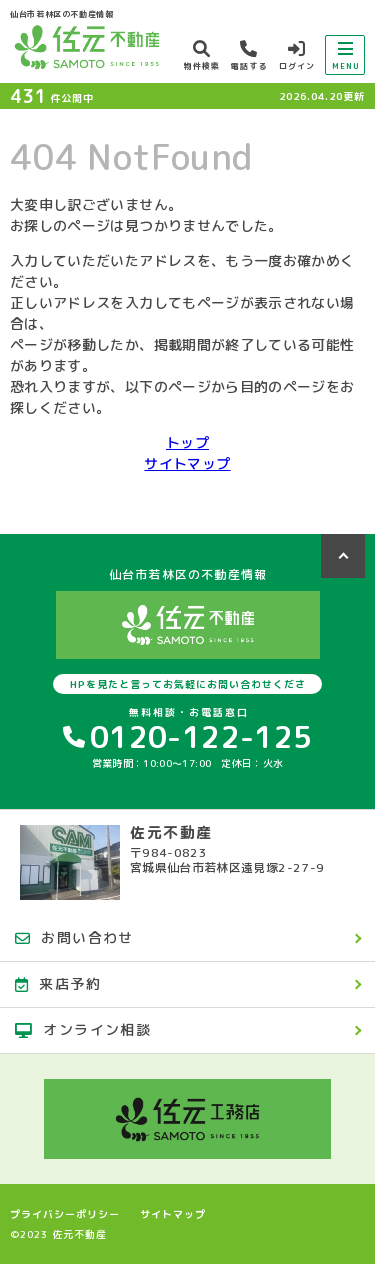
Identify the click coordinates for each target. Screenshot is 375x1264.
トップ (187, 442)
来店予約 (58, 983)
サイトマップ (187, 463)
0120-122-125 (188, 737)
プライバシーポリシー (65, 1214)
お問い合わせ (74, 937)
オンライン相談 (83, 1029)
